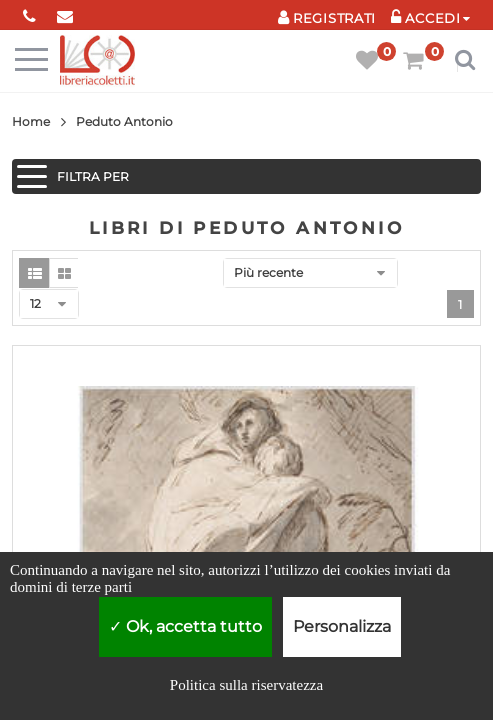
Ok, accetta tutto (185, 626)
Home (31, 121)
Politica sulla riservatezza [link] (246, 685)
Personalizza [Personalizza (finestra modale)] (342, 626)
